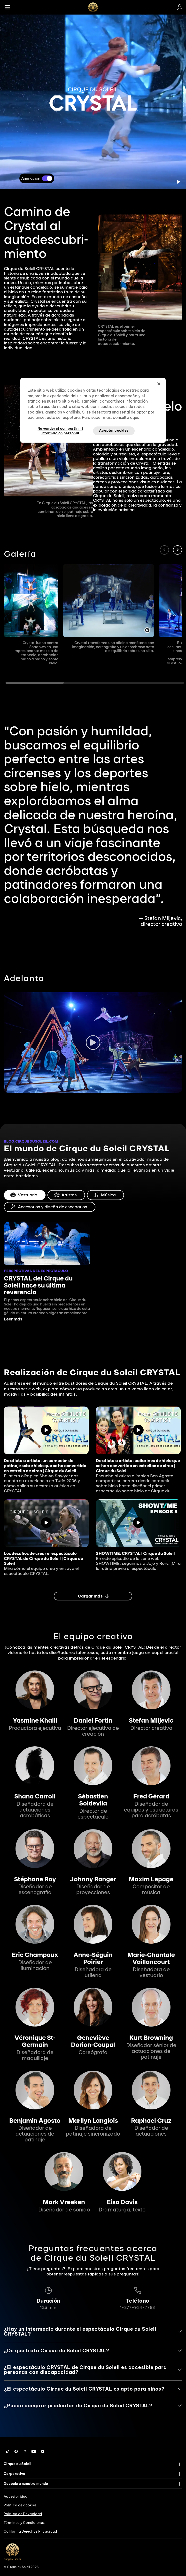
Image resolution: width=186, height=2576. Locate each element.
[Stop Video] (179, 182)
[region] (93, 410)
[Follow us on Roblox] (43, 2451)
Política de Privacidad (23, 2514)
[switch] (47, 178)
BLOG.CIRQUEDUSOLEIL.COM (31, 1141)
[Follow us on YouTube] (34, 2451)
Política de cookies (20, 2505)
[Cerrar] (159, 384)
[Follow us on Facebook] (16, 2451)
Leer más (13, 1319)
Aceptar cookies (114, 430)
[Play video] (147, 630)
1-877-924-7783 (137, 2307)
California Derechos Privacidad (30, 2531)
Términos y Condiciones (24, 2522)
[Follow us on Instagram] (24, 2451)
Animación (30, 178)
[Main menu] (7, 7)
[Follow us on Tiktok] (8, 2451)
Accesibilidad (16, 2496)
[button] (177, 550)
